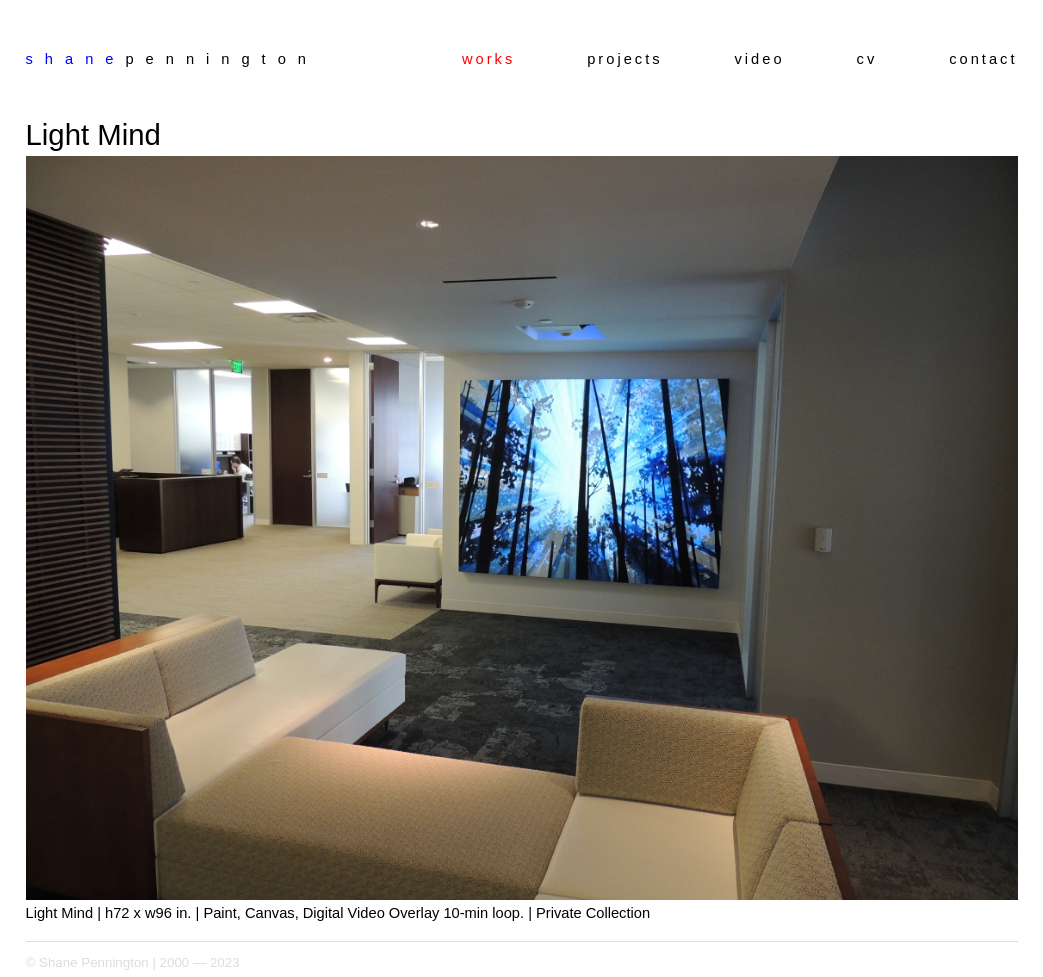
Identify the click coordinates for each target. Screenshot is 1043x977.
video (760, 59)
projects (624, 59)
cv (867, 59)
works (488, 59)
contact (983, 59)
